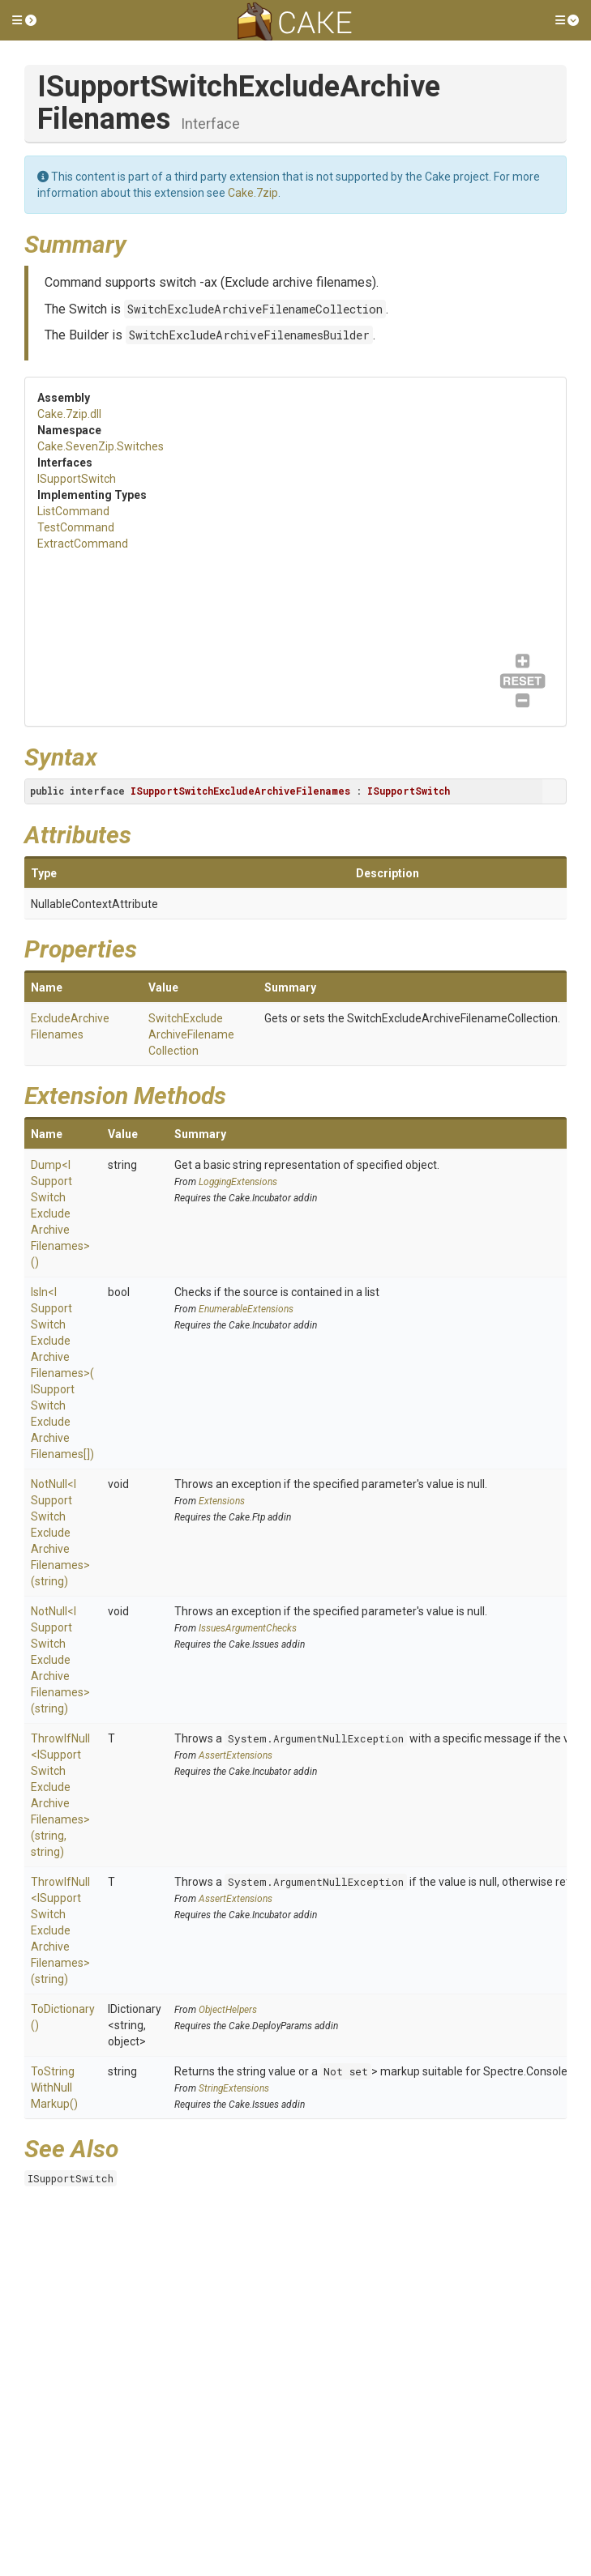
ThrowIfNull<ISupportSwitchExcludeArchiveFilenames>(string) (60, 1930)
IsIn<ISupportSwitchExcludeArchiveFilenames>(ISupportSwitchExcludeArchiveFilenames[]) (62, 1373)
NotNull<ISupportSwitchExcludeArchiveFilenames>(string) (60, 1533)
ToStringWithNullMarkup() (54, 2087)
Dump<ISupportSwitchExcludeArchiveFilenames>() (60, 1213)
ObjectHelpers (228, 2009)
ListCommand (73, 511)
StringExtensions (234, 2088)
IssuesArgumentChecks (248, 1628)
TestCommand (75, 527)
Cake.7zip (253, 192)
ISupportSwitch (76, 478)
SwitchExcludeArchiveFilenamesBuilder (249, 335)
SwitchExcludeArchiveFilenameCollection (255, 309)
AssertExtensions (235, 1755)
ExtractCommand (82, 543)
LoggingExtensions (238, 1182)
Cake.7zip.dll (69, 413)
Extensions (222, 1501)
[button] (24, 20)
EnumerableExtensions (246, 1309)
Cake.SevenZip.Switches (100, 446)
